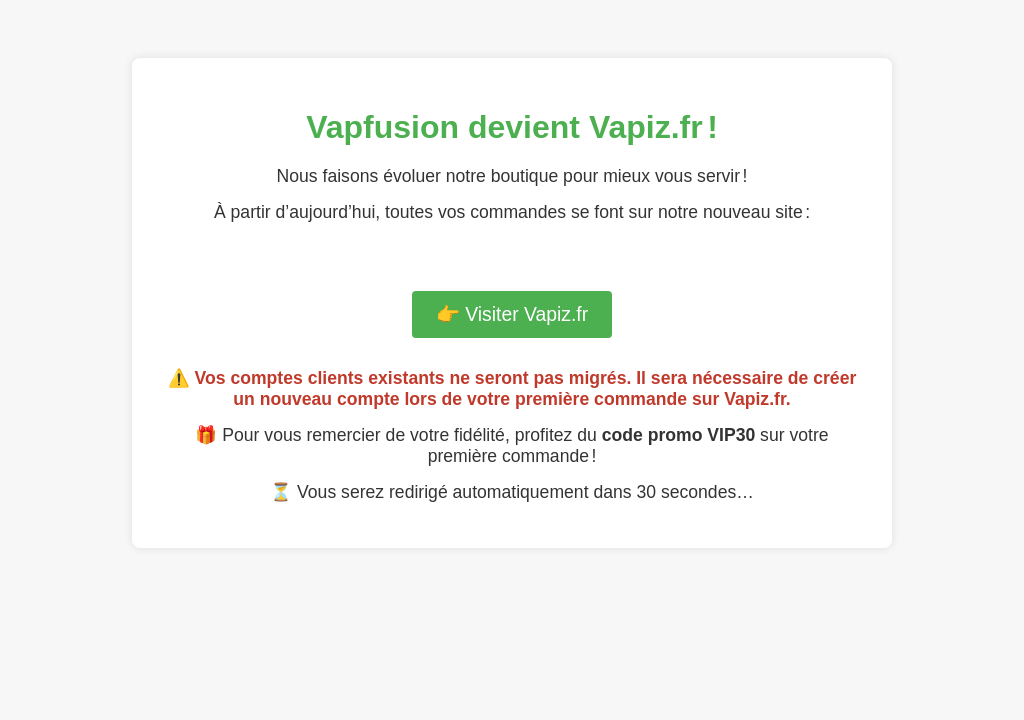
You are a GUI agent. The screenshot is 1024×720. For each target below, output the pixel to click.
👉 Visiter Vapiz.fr (512, 314)
